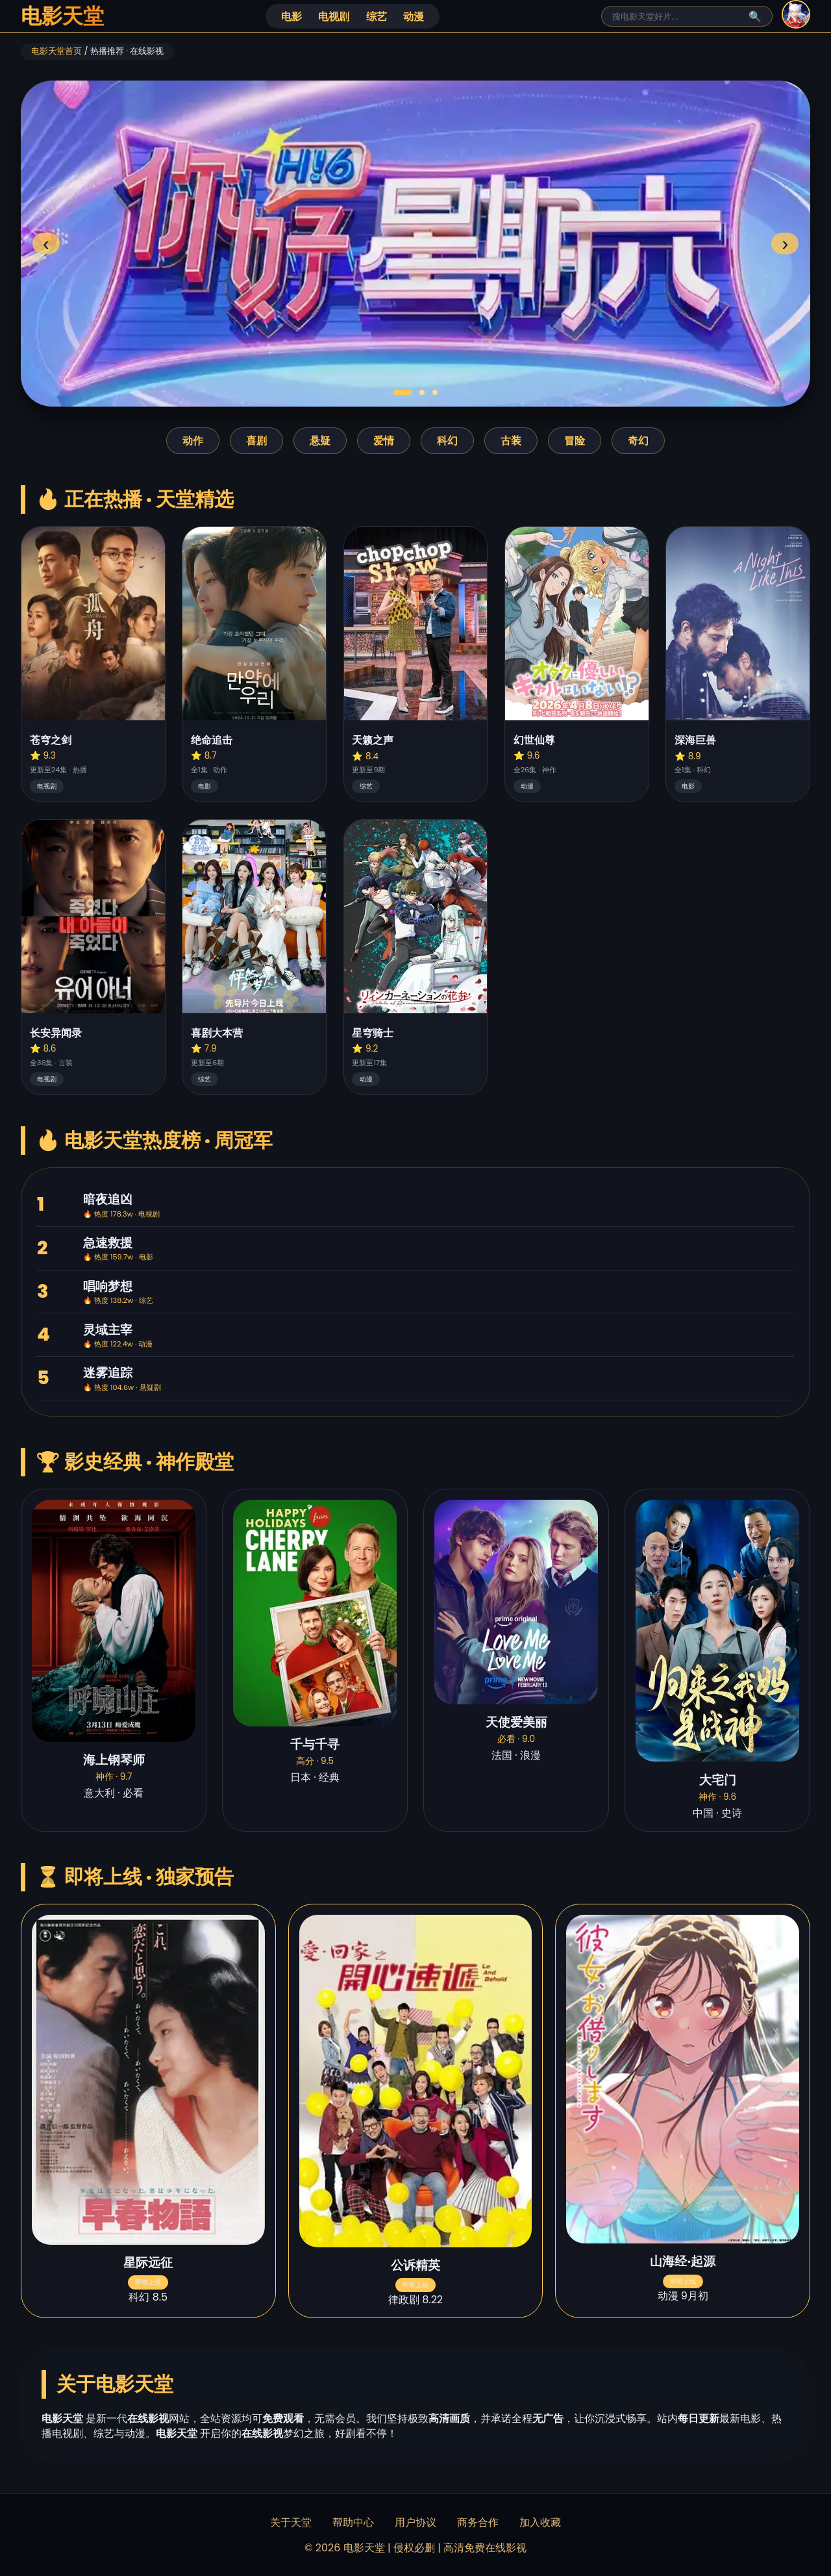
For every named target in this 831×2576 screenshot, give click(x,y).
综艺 (376, 16)
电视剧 (333, 16)
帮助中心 (353, 2522)
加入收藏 (540, 2522)
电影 (291, 16)
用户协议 (415, 2522)
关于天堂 (291, 2522)
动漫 (413, 16)
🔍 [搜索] (755, 16)
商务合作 (478, 2522)
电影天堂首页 (56, 51)
